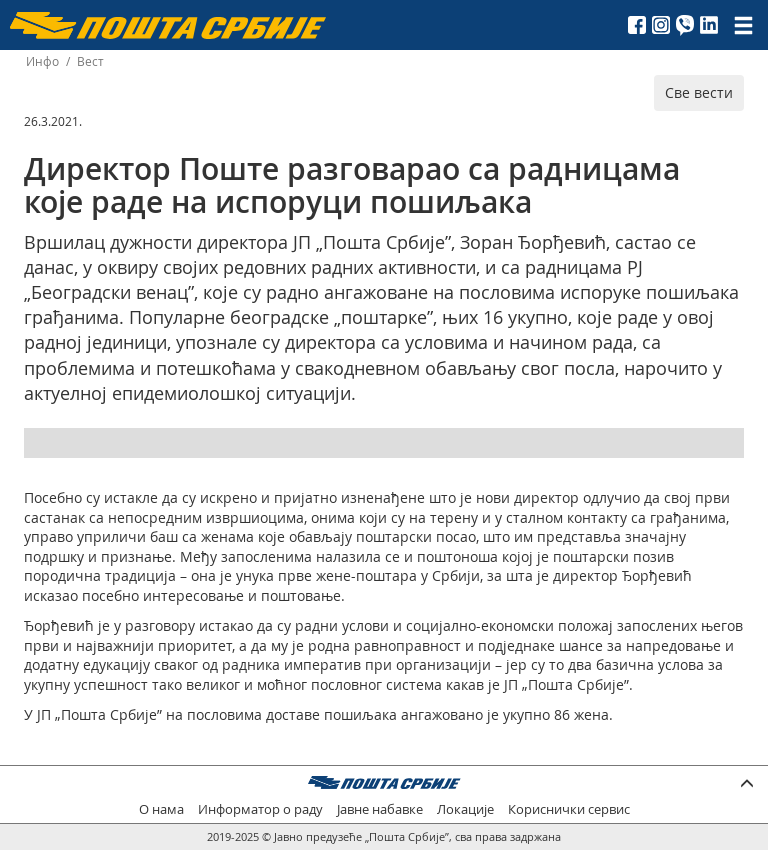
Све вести (699, 92)
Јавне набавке (380, 809)
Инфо (42, 61)
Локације (465, 809)
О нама (161, 809)
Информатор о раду (260, 809)
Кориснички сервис (569, 809)
